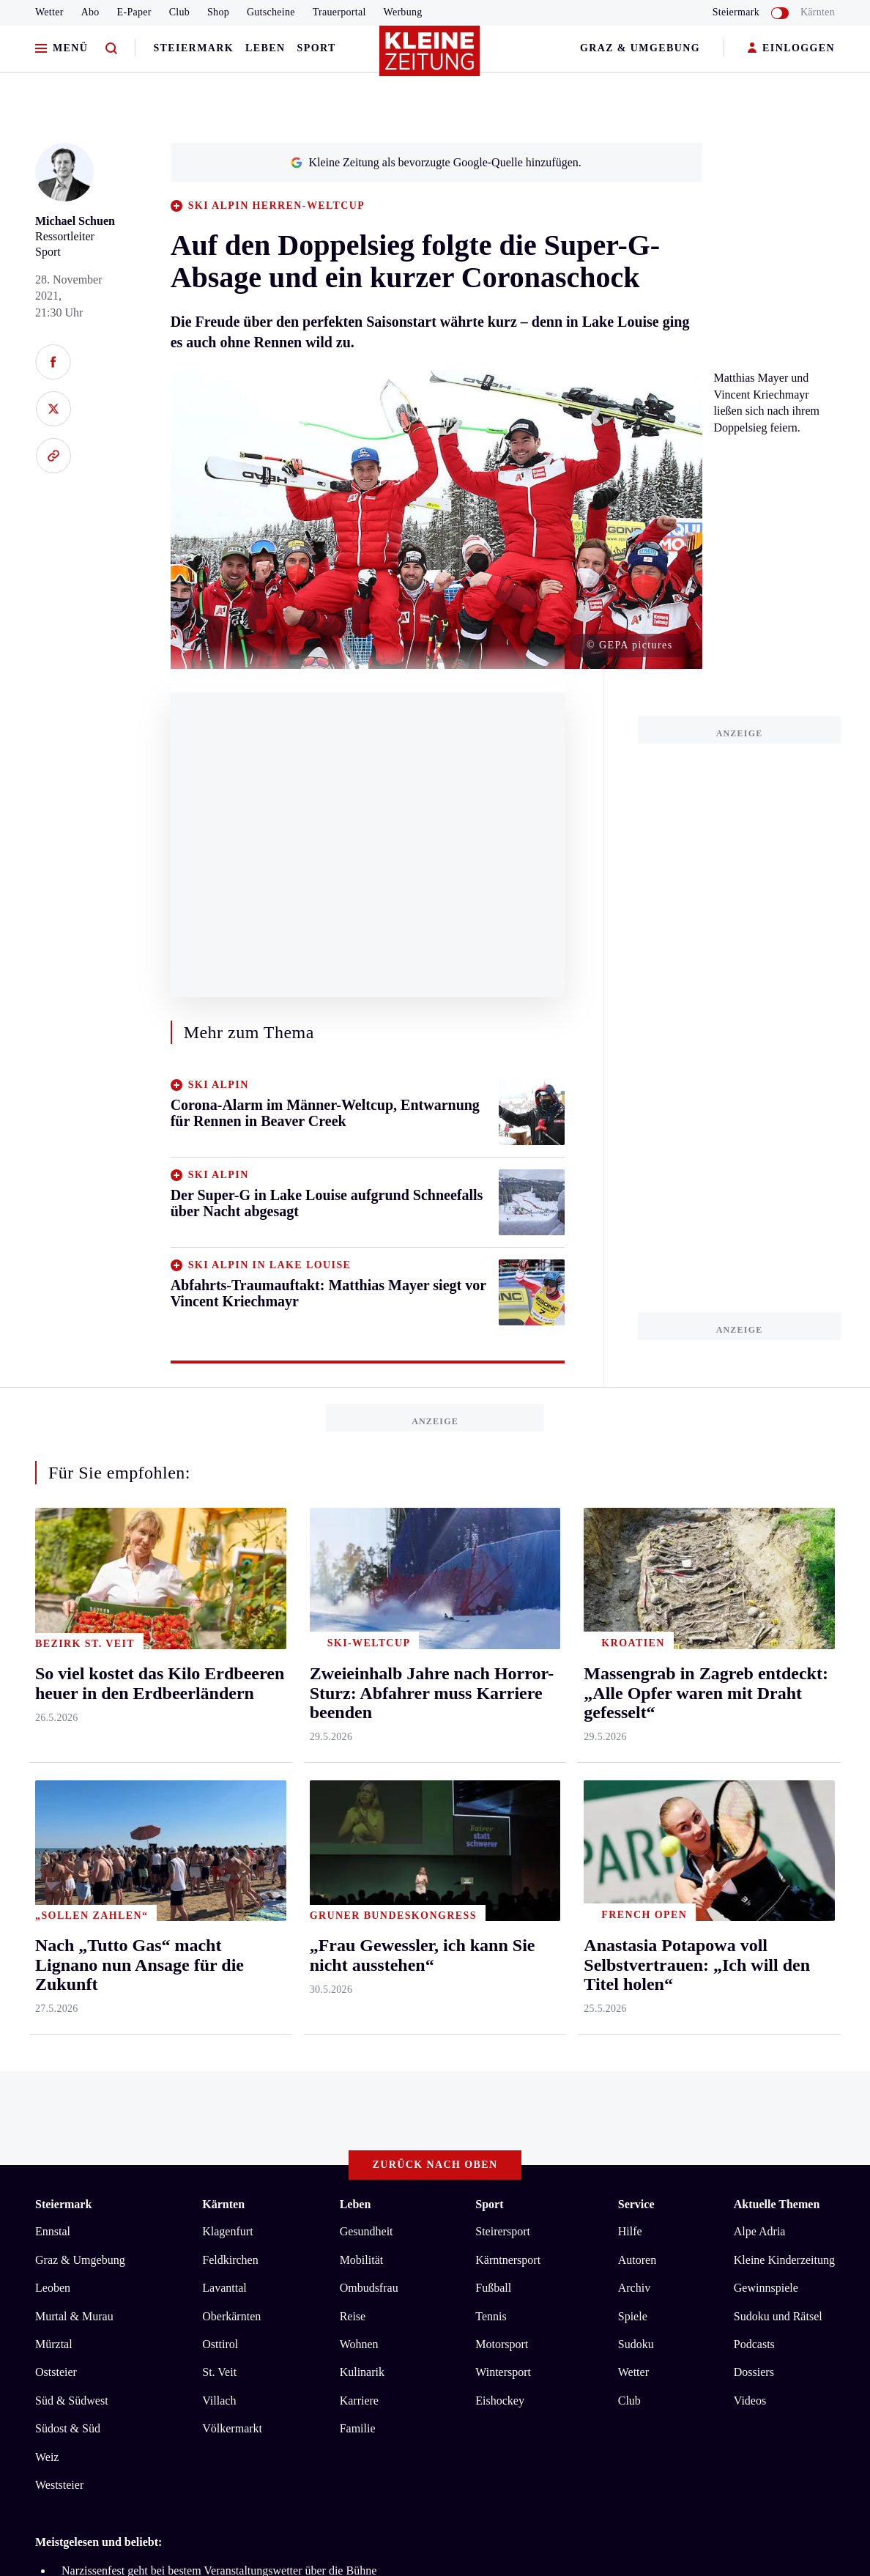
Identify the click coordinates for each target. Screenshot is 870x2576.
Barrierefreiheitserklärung (280, 2104)
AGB (116, 2104)
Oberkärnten (231, 1725)
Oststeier (56, 1781)
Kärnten (817, 12)
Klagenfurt (227, 1641)
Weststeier (59, 1894)
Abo (90, 12)
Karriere (359, 1810)
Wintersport (503, 1781)
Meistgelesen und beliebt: (98, 1951)
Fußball (493, 1697)
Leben (265, 47)
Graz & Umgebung (640, 47)
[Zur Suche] (111, 49)
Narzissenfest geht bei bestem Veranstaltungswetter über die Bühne (219, 1980)
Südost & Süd (67, 1838)
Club (179, 12)
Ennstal (52, 1641)
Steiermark (193, 47)
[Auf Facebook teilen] (53, 362)
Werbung (403, 12)
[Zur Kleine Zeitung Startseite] (431, 58)
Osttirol (220, 1753)
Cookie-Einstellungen (413, 2104)
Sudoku (636, 1753)
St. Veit (219, 1781)
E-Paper (134, 12)
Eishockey (499, 1810)
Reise (353, 1725)
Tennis (490, 1725)
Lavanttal (224, 1697)
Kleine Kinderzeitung (784, 1669)
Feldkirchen (230, 1669)
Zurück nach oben (435, 1573)
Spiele (632, 1725)
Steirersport (502, 1641)
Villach (219, 1810)
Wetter (49, 12)
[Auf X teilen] (53, 408)
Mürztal (53, 1753)
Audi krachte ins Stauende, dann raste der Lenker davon (193, 2002)
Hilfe (630, 1641)
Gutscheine (271, 12)
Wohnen (359, 1753)
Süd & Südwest (71, 1810)
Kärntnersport (507, 1669)
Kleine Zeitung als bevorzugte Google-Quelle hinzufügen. (436, 162)
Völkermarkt (232, 1838)
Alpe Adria (760, 1641)
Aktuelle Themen (776, 1613)
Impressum (63, 2104)
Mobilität (362, 1669)
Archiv (634, 1697)
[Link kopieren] (53, 455)
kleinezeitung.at (115, 2156)
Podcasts (754, 1753)
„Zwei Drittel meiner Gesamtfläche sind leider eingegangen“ (204, 2024)
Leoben (52, 1697)
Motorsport (501, 1753)
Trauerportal (339, 12)
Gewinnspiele (766, 1697)
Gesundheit (366, 1641)
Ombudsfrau (369, 1697)
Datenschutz (171, 2104)
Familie (358, 1838)
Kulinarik (362, 1781)
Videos (750, 1810)
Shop (218, 12)
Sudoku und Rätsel (778, 1725)
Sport (316, 47)
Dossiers (754, 1781)
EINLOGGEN (791, 48)
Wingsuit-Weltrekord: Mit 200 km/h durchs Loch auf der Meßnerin (219, 2046)
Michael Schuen (75, 221)
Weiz (47, 1865)
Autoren (637, 1669)
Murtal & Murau (74, 1725)
